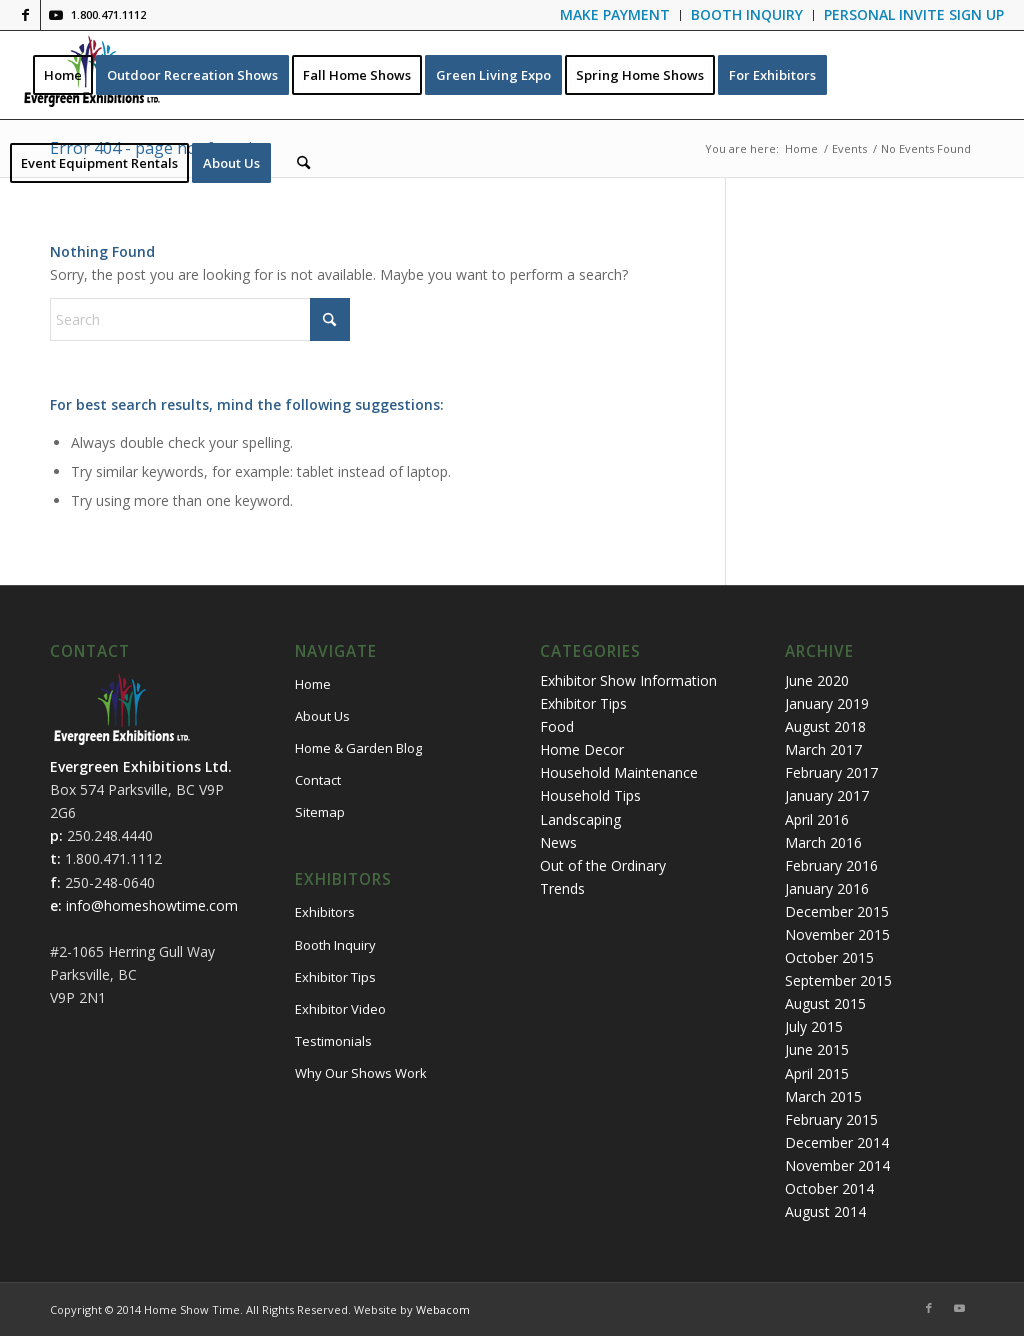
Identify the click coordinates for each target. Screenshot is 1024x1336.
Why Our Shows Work (361, 1073)
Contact (318, 780)
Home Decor (582, 749)
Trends (562, 888)
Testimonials (333, 1041)
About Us (322, 716)
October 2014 (829, 1188)
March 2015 (823, 1096)
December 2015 (837, 911)
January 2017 (827, 795)
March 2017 (823, 749)
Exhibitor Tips (335, 977)
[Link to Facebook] (25, 15)
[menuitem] (615, 15)
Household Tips (590, 795)
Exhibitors (325, 912)
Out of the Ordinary (603, 865)
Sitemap (320, 812)
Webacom (443, 1309)
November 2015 (837, 934)
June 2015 (817, 1049)
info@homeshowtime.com (152, 905)
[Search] (303, 163)
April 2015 (817, 1073)
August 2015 (825, 1003)
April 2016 (817, 819)
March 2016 (823, 842)
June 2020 (817, 680)
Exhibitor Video (340, 1009)
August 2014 (825, 1211)
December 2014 (837, 1142)
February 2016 (831, 865)
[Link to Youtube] (56, 15)
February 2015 (831, 1119)
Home (313, 684)
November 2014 (837, 1165)
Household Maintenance (619, 772)
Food (557, 726)
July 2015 (814, 1026)
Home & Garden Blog (358, 748)
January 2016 (827, 888)
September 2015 (838, 980)
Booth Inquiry (335, 945)
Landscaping (580, 819)
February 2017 (831, 772)
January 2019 (827, 703)
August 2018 (825, 726)
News (558, 842)
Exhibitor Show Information (628, 680)
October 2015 (829, 957)
